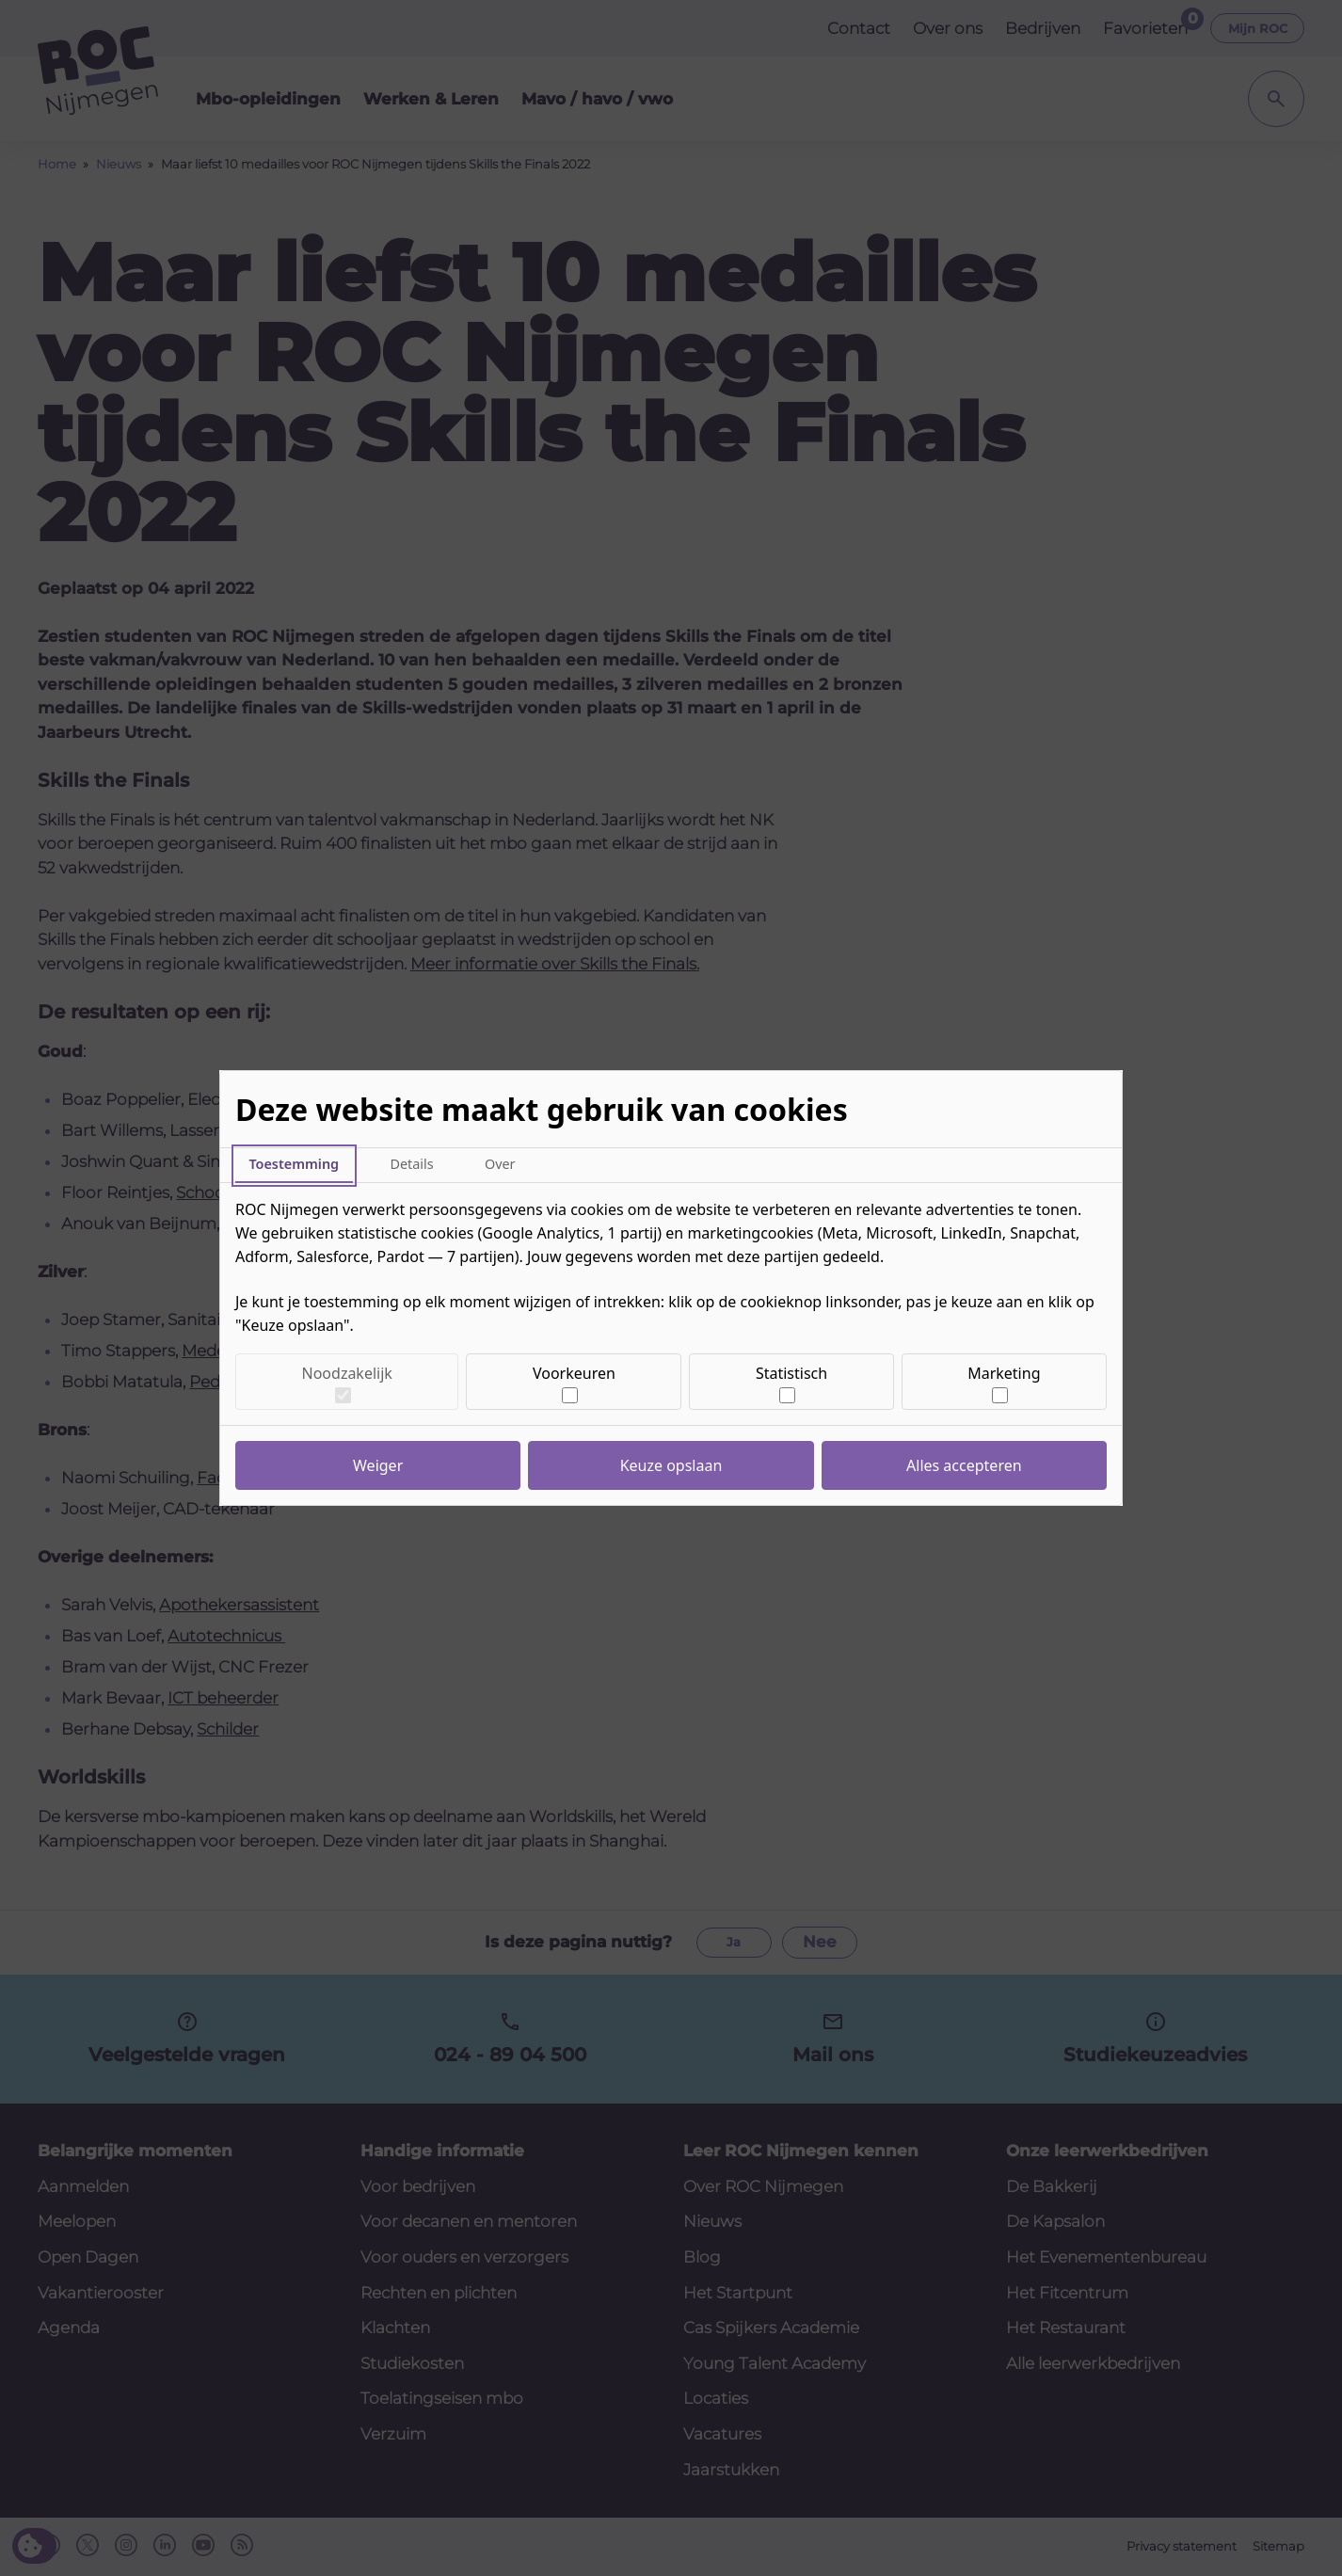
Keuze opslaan (671, 1465)
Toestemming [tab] (293, 1164)
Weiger (378, 1465)
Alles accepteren (964, 1465)
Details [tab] (411, 1164)
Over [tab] (500, 1164)
